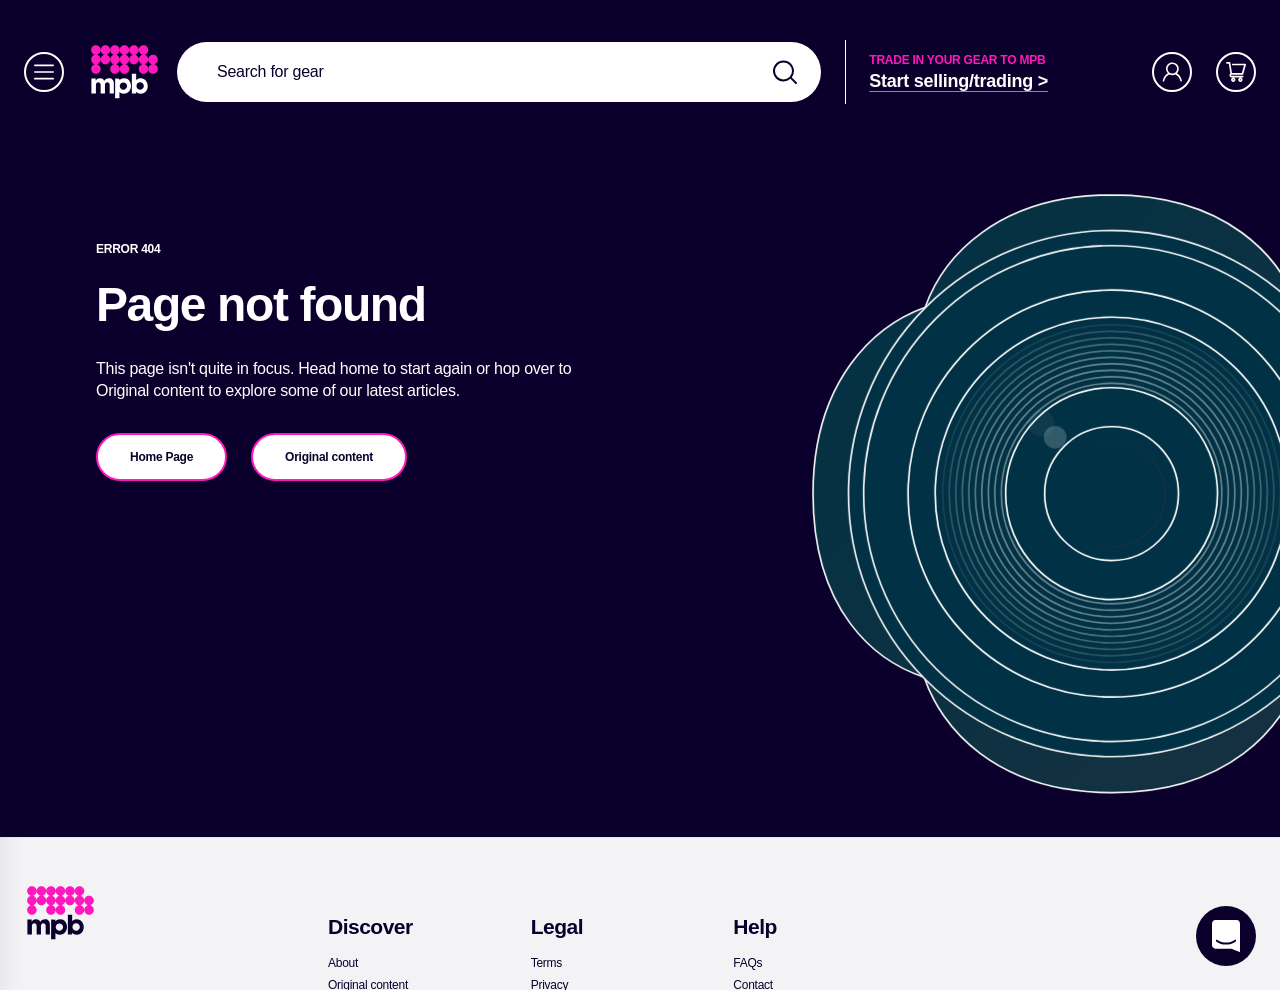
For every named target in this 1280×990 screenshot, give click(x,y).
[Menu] (44, 72)
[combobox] (499, 72)
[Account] (1172, 72)
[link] (126, 72)
